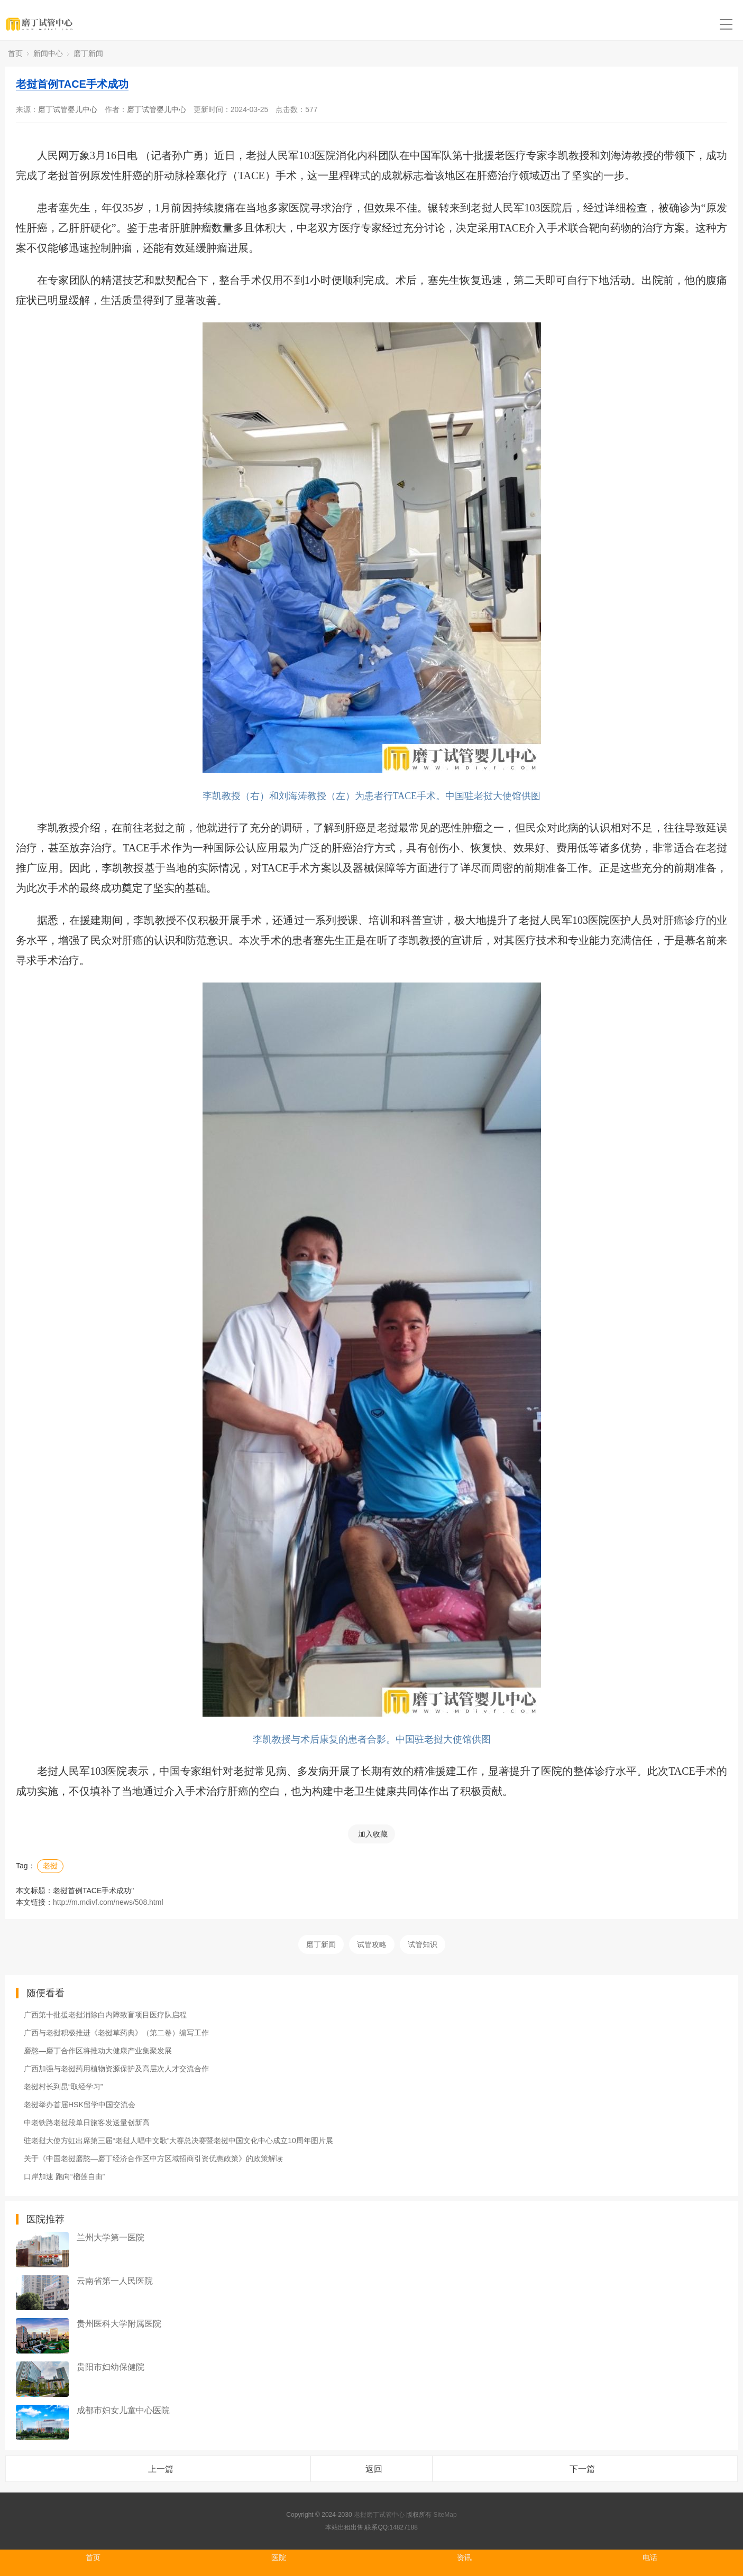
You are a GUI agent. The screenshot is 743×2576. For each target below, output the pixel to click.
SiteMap (445, 2514)
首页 (15, 53)
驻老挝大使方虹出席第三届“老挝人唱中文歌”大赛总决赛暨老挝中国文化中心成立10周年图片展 (178, 2140)
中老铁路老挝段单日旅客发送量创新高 (87, 2122)
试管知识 (422, 1944)
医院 (278, 2557)
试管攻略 (372, 1944)
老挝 (50, 1865)
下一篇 (582, 2468)
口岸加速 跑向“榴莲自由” (64, 2176)
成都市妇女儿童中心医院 (123, 2410)
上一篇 (160, 2468)
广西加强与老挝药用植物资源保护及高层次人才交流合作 (116, 2068)
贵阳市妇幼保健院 (110, 2366)
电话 (650, 2557)
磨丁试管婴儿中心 (67, 109)
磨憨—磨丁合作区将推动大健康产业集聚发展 (98, 2050)
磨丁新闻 (88, 53)
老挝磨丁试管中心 (379, 2514)
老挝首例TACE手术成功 (72, 84)
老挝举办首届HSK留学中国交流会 (79, 2104)
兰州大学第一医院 (110, 2237)
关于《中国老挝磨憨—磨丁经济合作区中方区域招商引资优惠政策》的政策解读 (153, 2158)
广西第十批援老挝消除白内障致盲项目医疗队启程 (105, 2014)
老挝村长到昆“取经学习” (63, 2086)
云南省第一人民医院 (115, 2280)
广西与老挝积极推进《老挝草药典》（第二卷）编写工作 (116, 2032)
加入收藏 (373, 1834)
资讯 (464, 2557)
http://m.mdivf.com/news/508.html (108, 1902)
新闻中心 (48, 53)
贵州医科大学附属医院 (119, 2323)
